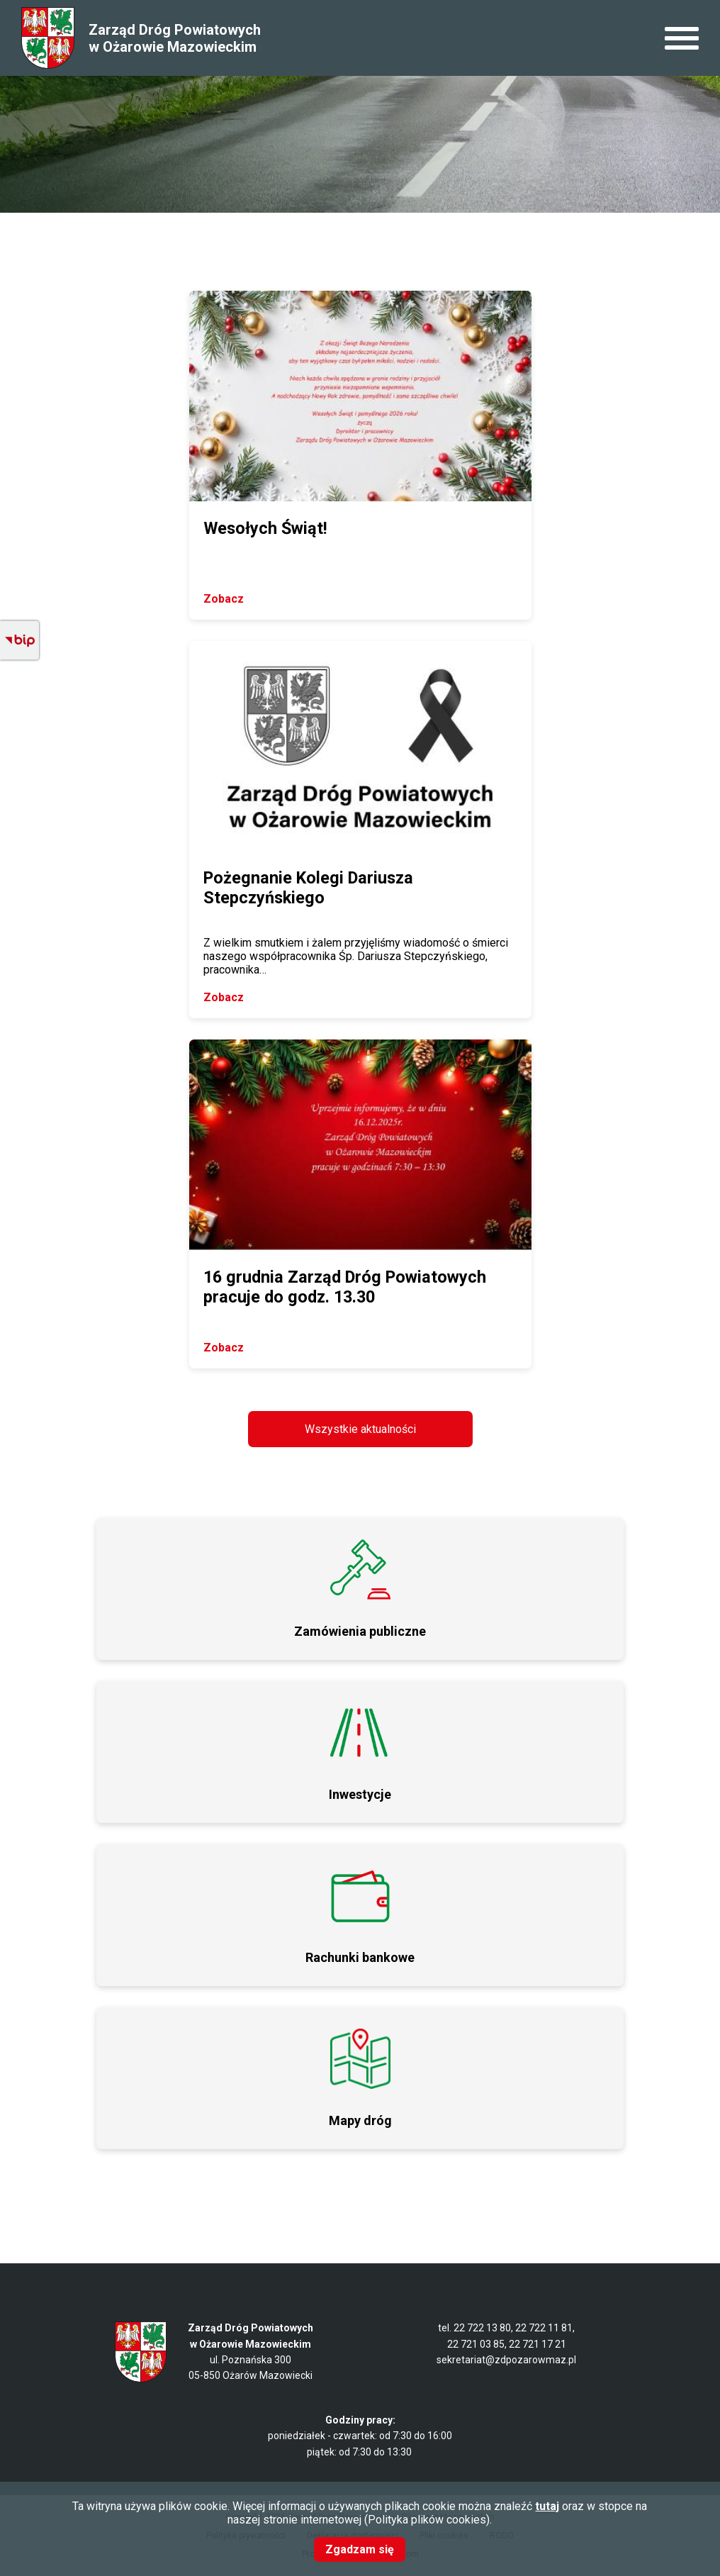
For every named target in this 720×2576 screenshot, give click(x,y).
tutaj (547, 2506)
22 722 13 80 (482, 2328)
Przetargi (360, 1589)
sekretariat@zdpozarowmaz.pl (506, 2359)
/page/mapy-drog (360, 2078)
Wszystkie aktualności (360, 1429)
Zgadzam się (359, 2549)
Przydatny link (360, 1752)
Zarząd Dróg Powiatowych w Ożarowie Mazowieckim (175, 38)
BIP (19, 640)
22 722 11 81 (544, 2328)
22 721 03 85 (476, 2344)
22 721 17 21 (537, 2344)
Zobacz (223, 599)
